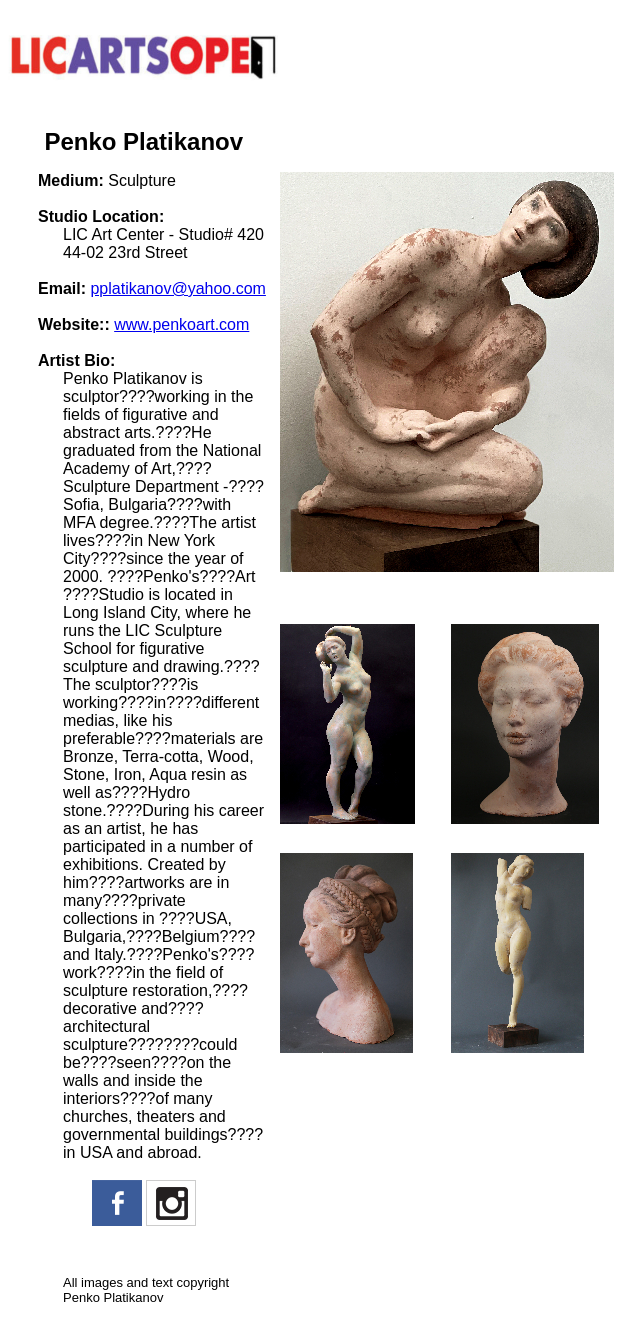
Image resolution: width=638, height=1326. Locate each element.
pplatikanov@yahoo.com (177, 288)
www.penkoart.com (181, 324)
